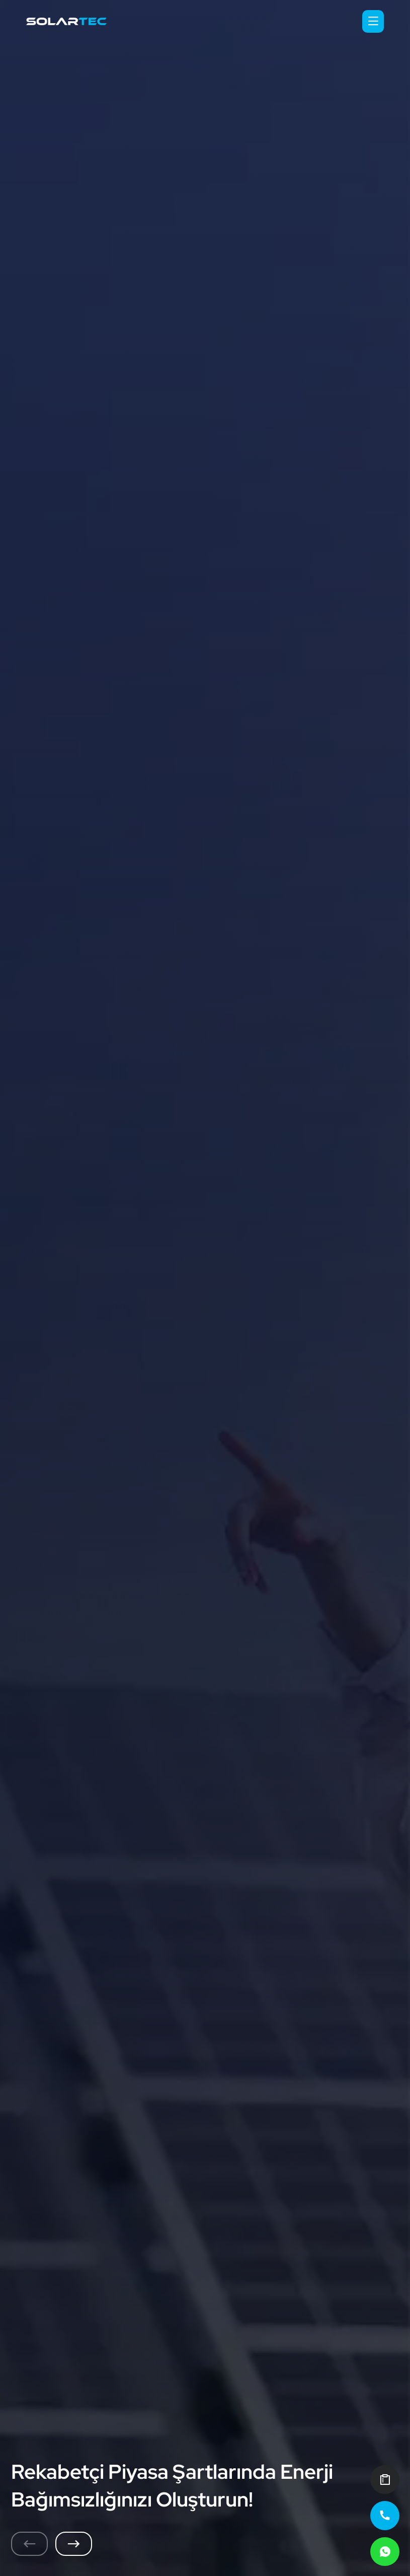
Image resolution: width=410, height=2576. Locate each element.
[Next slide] (73, 2544)
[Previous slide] (29, 2544)
